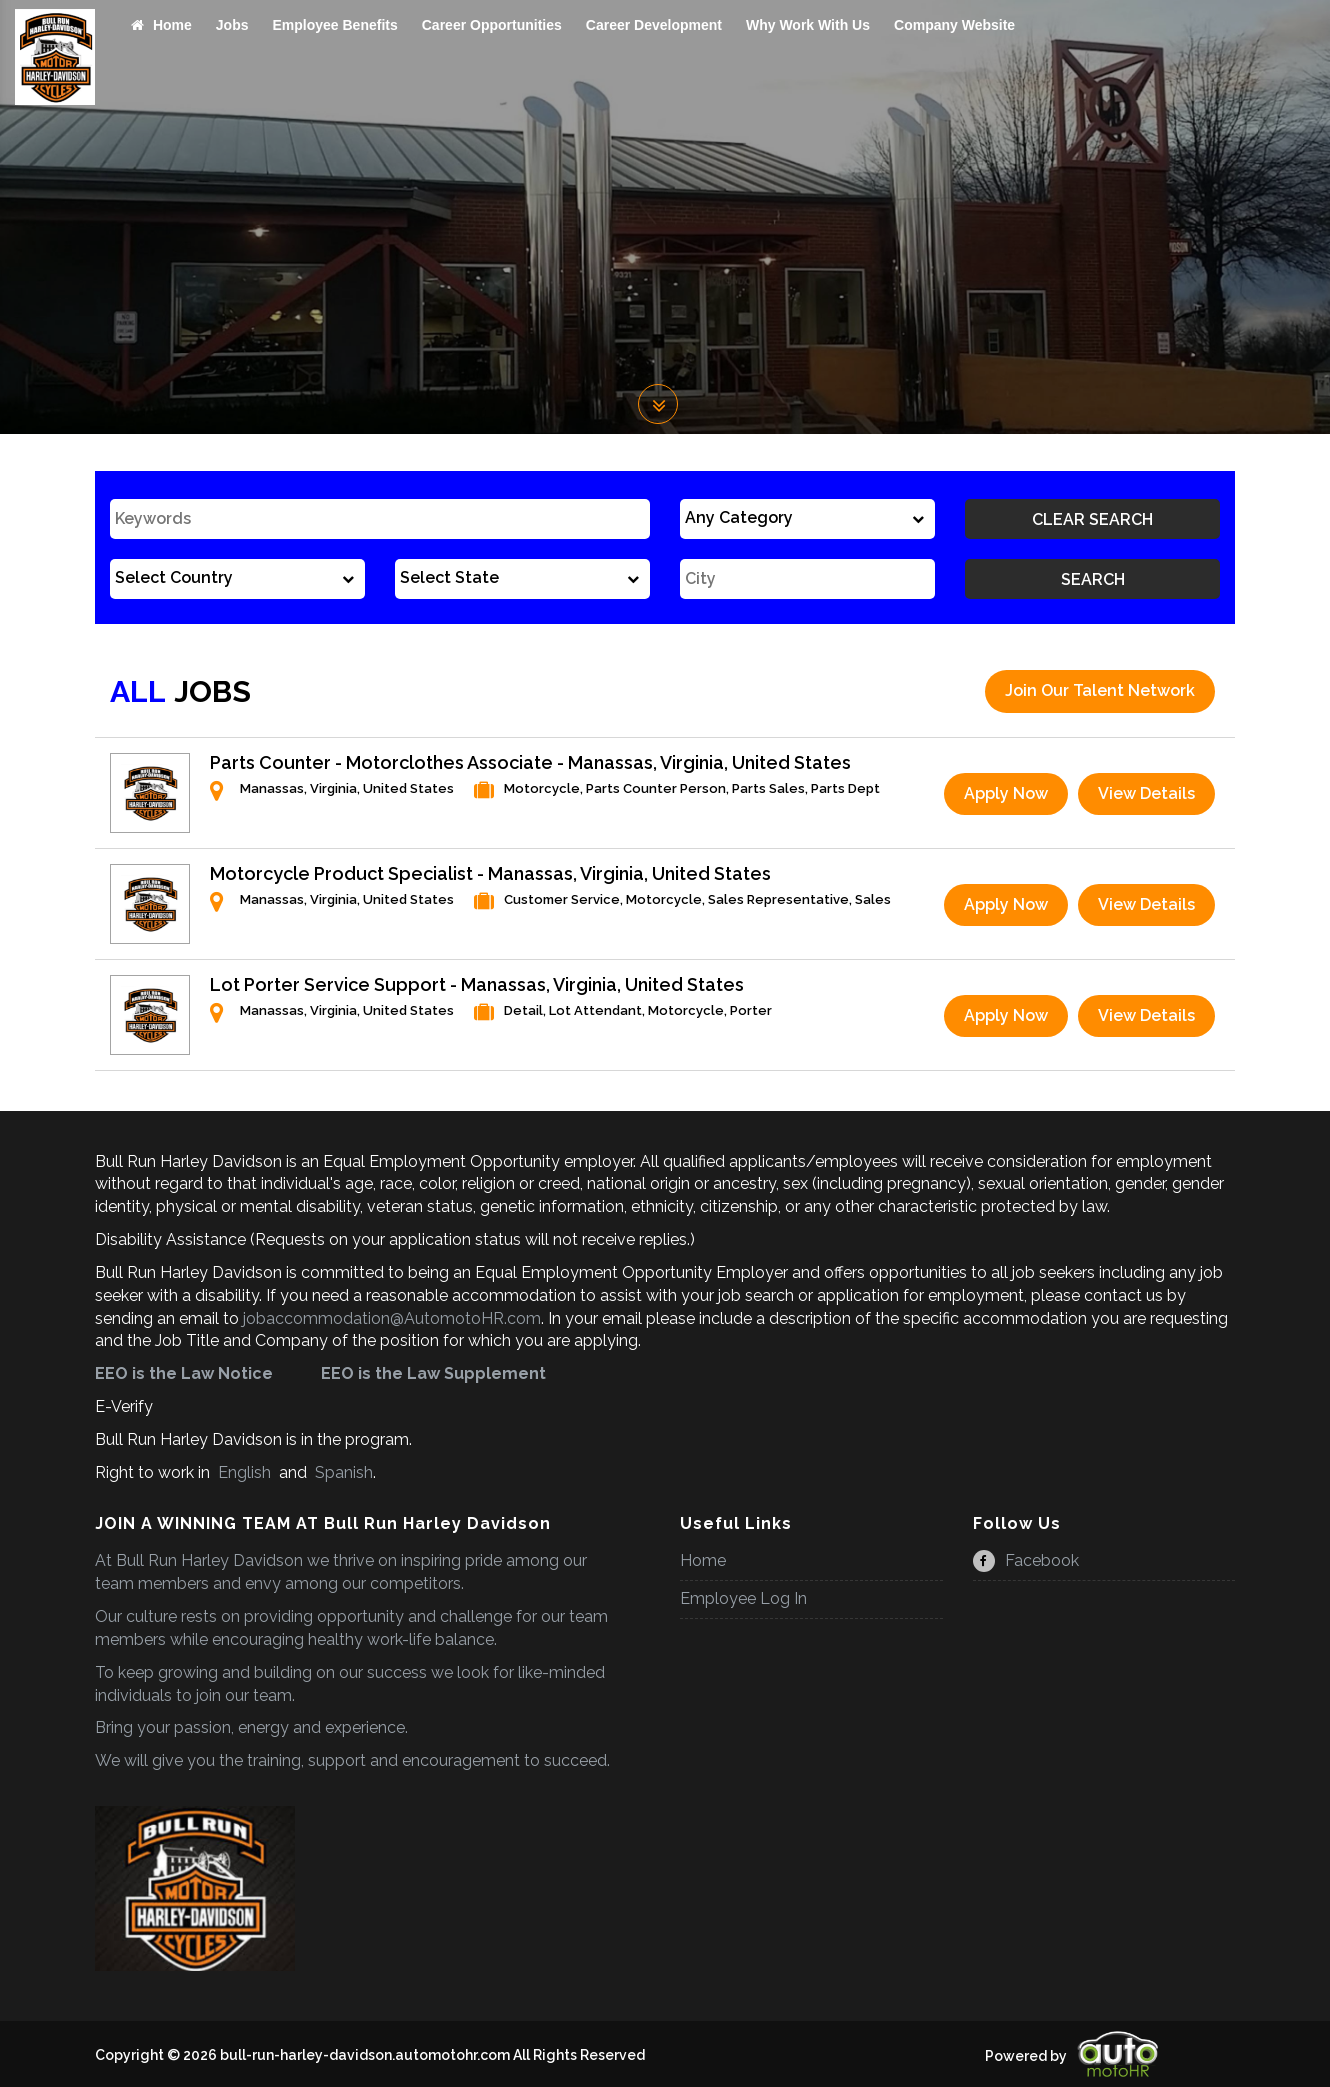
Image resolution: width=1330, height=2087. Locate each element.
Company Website (954, 25)
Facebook (1026, 1560)
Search (1093, 579)
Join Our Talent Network (1100, 690)
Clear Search (1092, 519)
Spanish (342, 1472)
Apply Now (1006, 793)
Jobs (232, 25)
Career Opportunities (492, 25)
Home (161, 25)
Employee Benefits (334, 25)
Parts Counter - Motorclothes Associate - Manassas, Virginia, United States (530, 762)
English (244, 1472)
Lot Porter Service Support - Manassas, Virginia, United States (477, 984)
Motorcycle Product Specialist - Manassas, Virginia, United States (490, 873)
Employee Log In (743, 1598)
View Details (1146, 793)
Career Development (654, 25)
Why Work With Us (808, 25)
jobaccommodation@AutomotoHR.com (392, 1318)
